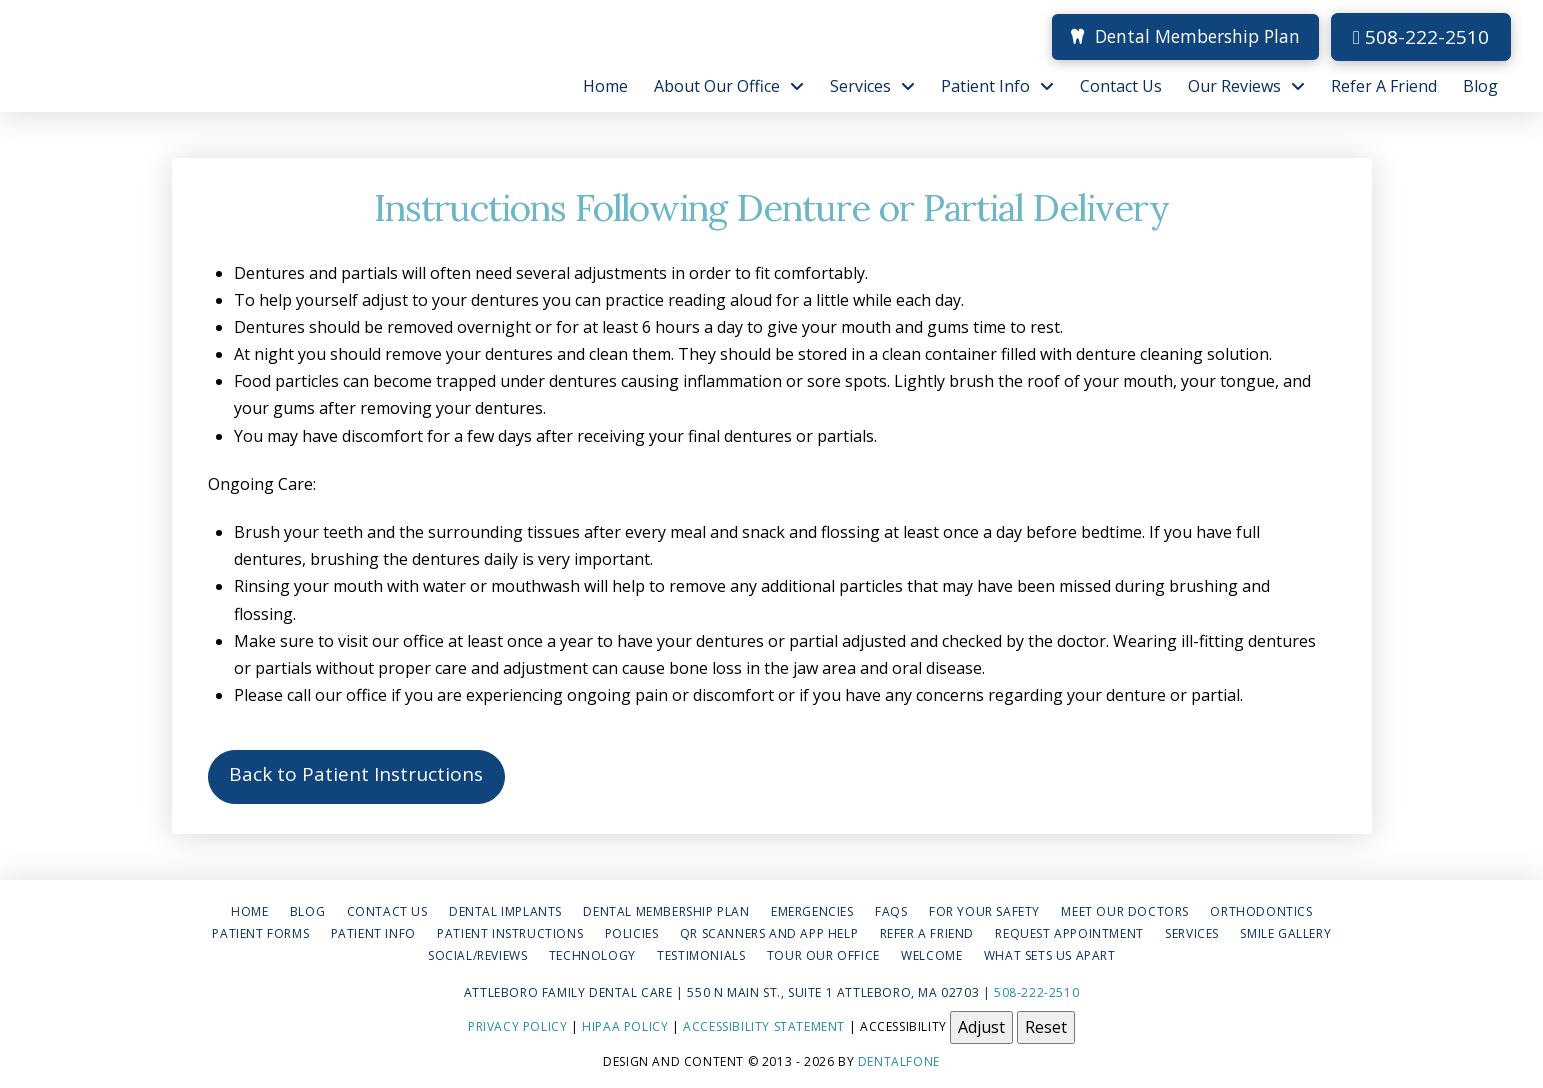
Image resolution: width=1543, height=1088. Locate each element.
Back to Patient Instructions (356, 774)
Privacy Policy (517, 1026)
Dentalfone (899, 1061)
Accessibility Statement (764, 1026)
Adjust (981, 1027)
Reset (1046, 1027)
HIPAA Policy (625, 1026)
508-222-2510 (1421, 37)
